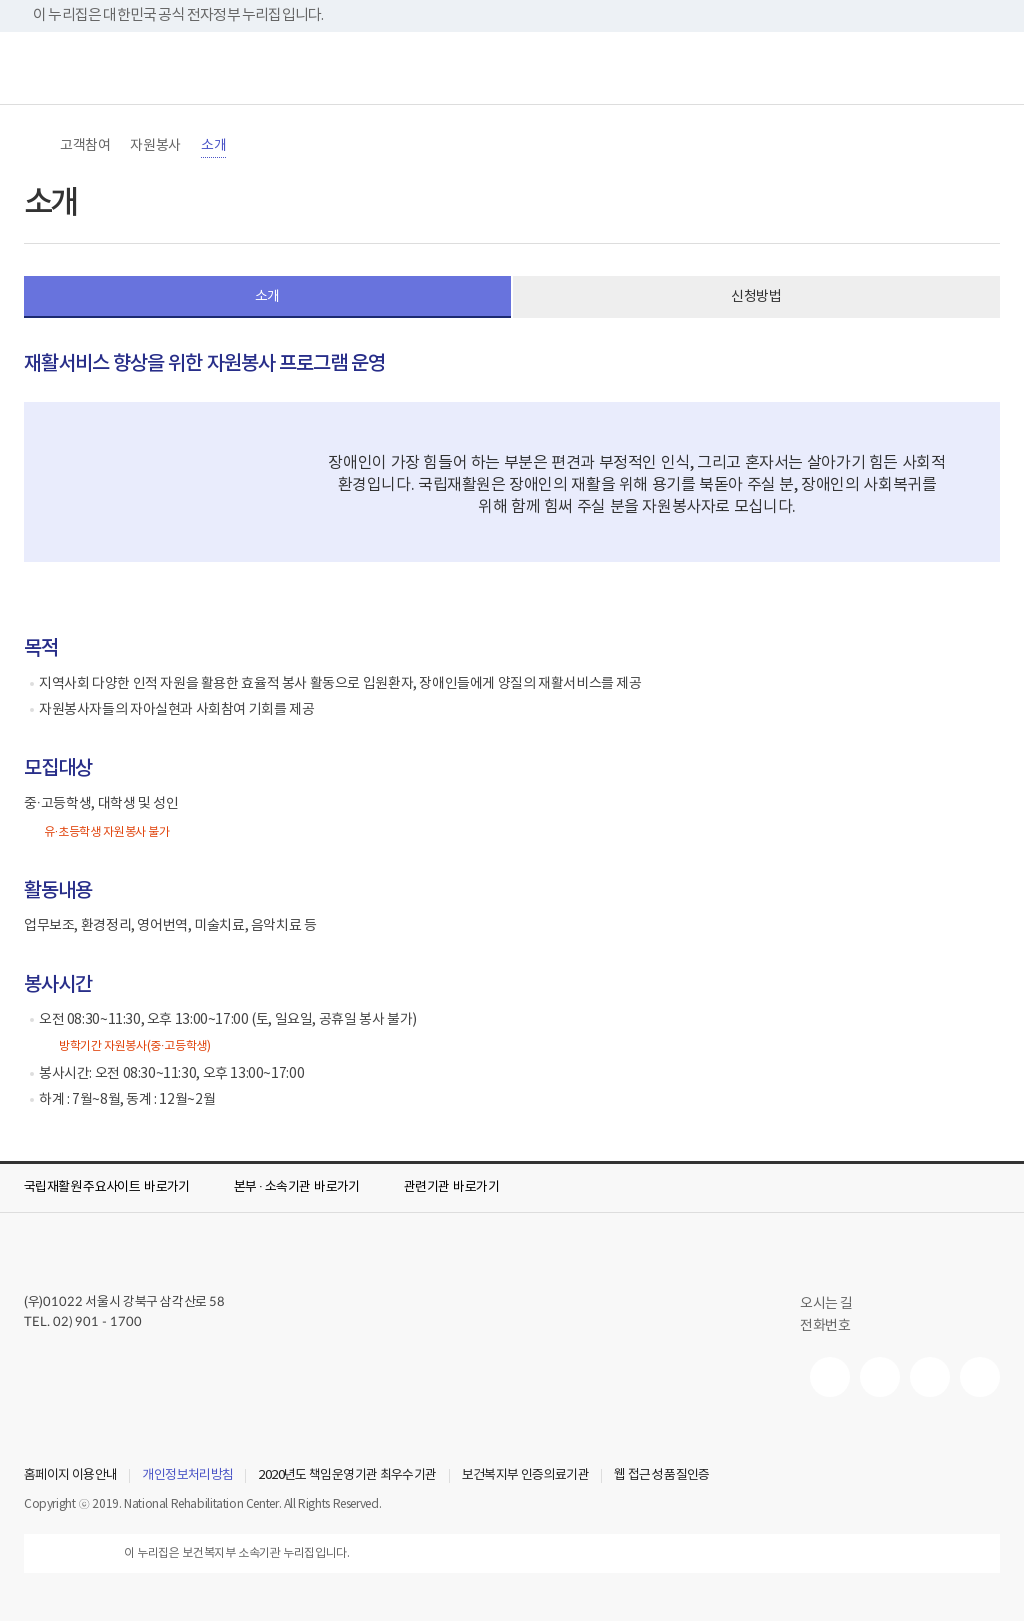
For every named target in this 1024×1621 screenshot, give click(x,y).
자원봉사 (155, 146)
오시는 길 (835, 1304)
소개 (213, 146)
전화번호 (825, 1326)
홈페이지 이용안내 (70, 1476)
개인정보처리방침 (187, 1476)
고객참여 (85, 146)
